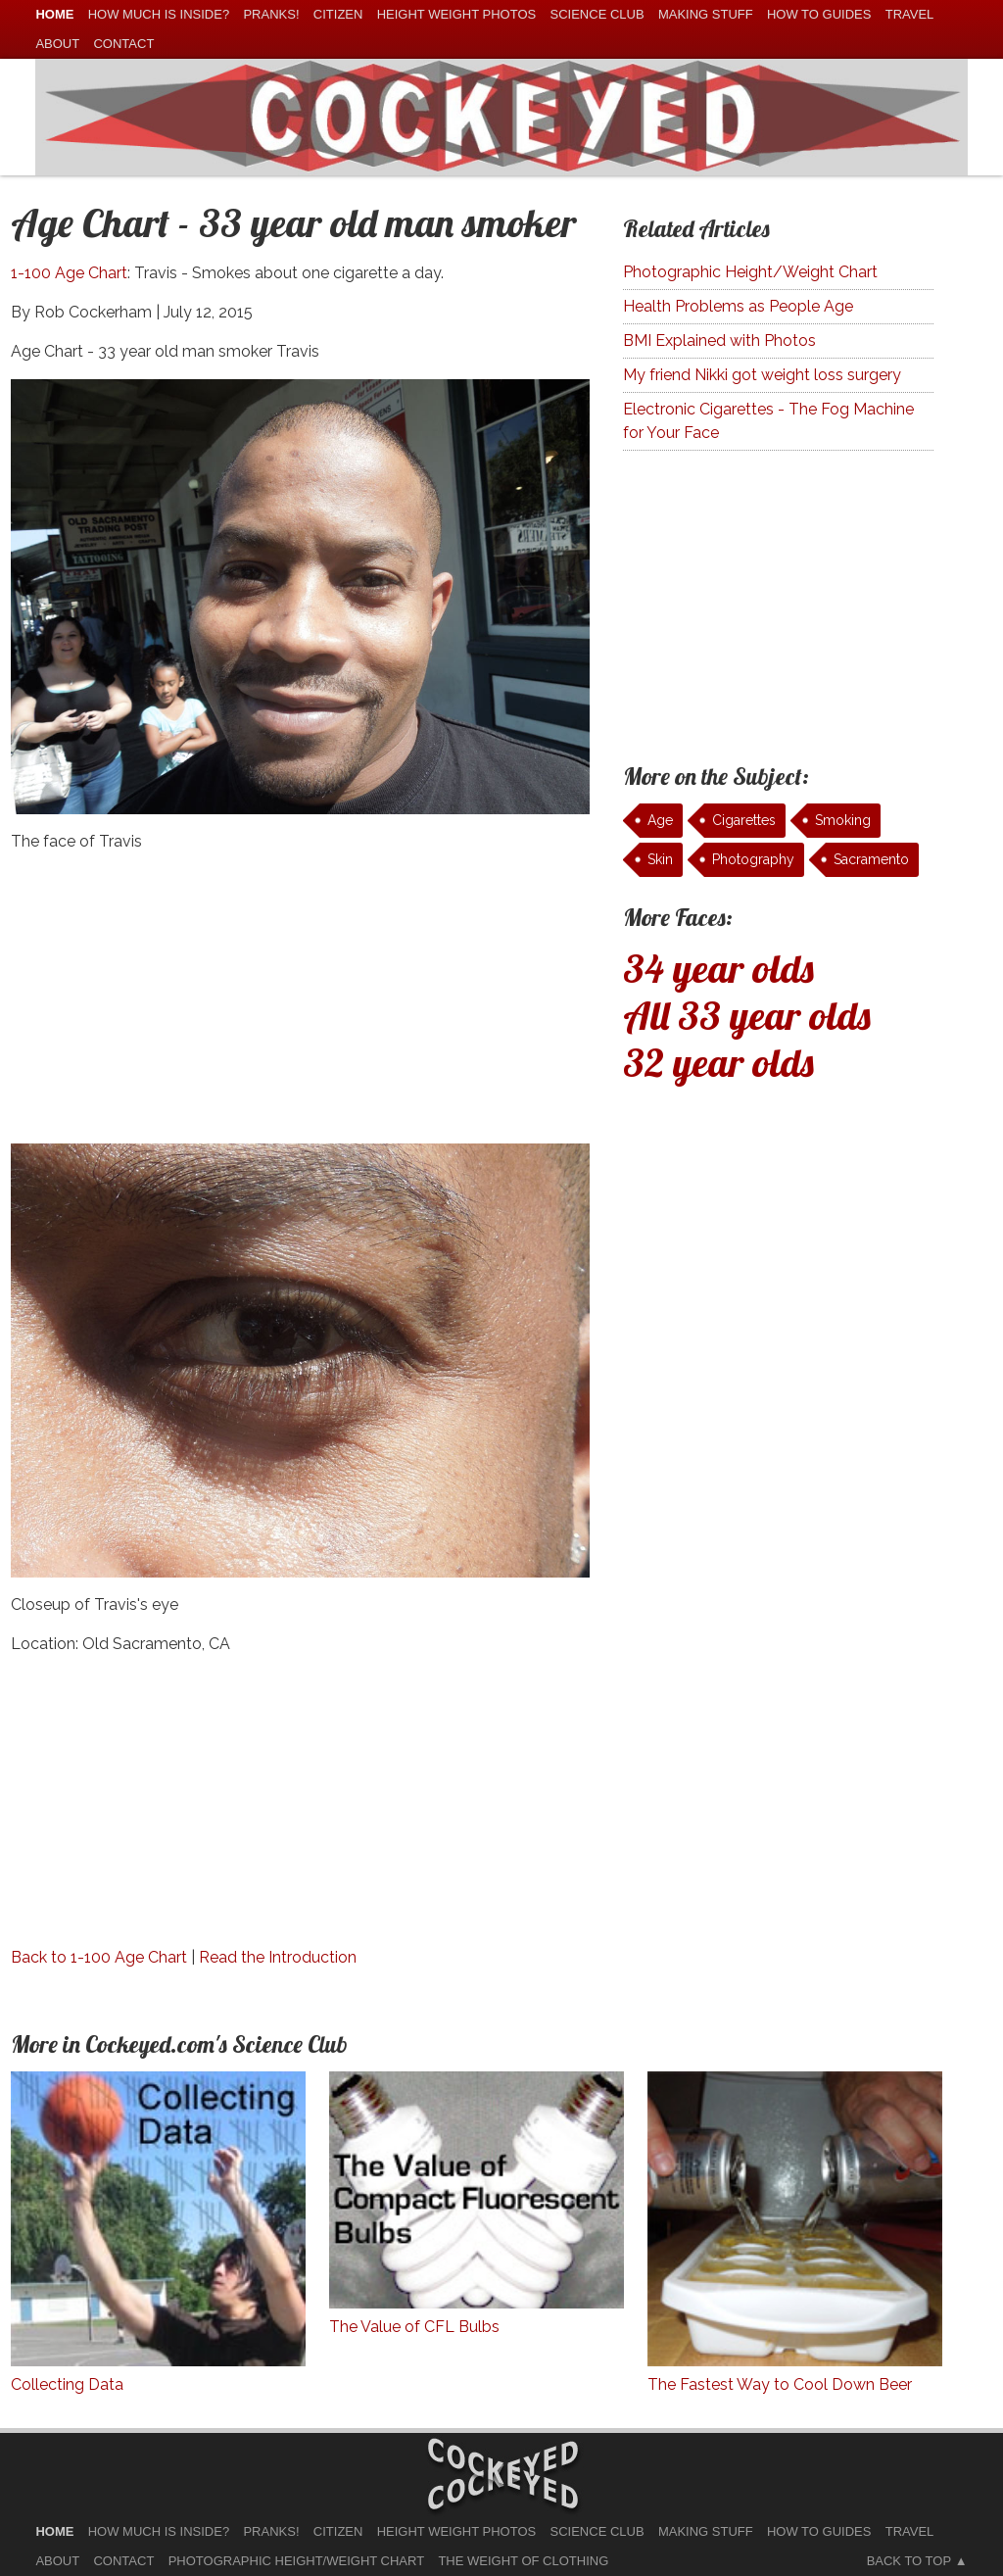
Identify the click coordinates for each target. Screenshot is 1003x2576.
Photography (753, 859)
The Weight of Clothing (523, 2560)
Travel (909, 14)
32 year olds (718, 1062)
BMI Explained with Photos (719, 340)
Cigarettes (744, 820)
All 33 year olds (747, 1015)
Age (660, 820)
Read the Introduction (278, 1957)
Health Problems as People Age (738, 306)
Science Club (597, 14)
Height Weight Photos (457, 14)
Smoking (843, 820)
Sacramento (871, 859)
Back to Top (909, 2560)
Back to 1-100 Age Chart (99, 1957)
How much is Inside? (158, 14)
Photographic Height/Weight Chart (750, 272)
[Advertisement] (300, 1006)
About (57, 43)
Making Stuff (705, 14)
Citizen (338, 14)
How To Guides (819, 14)
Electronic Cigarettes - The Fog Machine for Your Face (768, 421)
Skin (660, 859)
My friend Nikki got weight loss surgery (762, 374)
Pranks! (271, 14)
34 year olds (718, 968)
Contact (123, 43)
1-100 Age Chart (69, 273)
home (54, 14)
